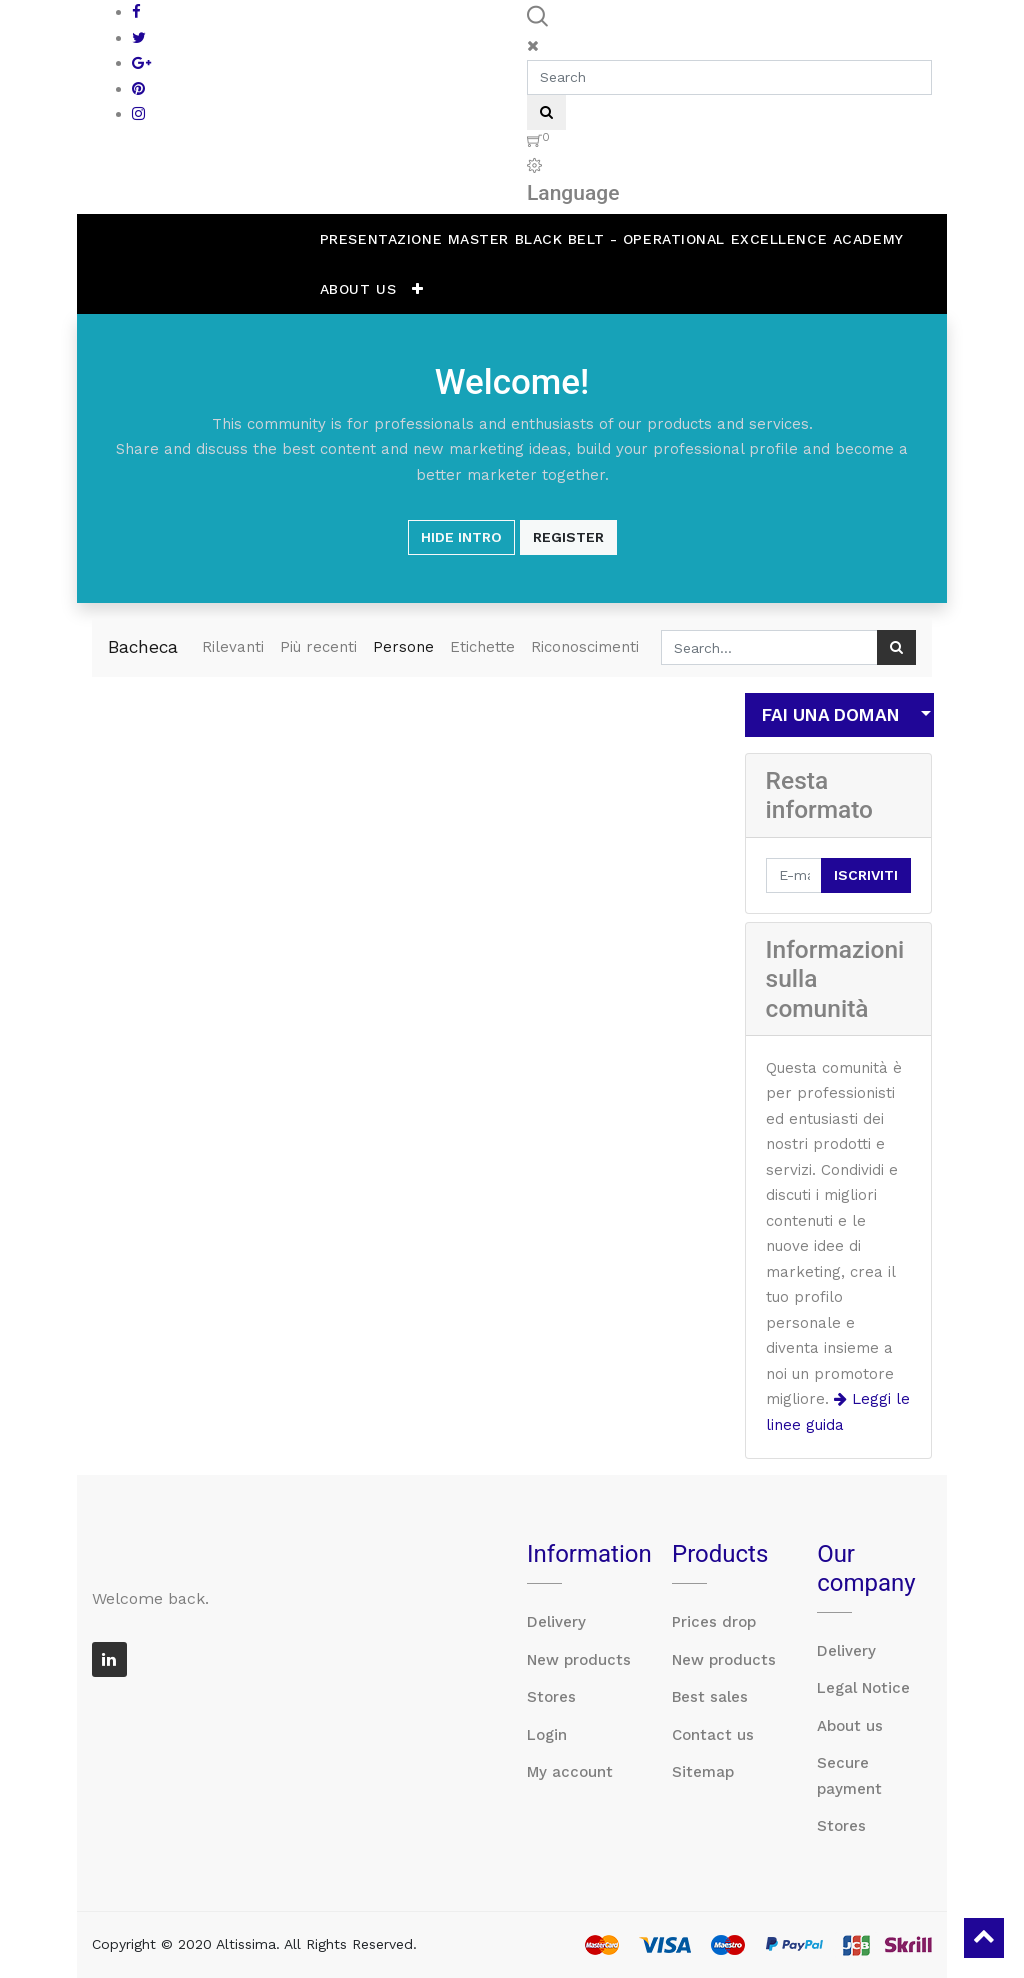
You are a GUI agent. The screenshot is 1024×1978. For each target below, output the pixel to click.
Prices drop (714, 1622)
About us (850, 1726)
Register (568, 537)
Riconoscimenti (585, 647)
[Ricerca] (896, 647)
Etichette (482, 647)
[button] (418, 289)
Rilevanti (233, 647)
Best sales (710, 1697)
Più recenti (318, 647)
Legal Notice (863, 1688)
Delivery (556, 1622)
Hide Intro (461, 537)
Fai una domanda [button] (831, 715)
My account (570, 1772)
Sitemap (703, 1772)
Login (547, 1735)
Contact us (713, 1735)
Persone (403, 647)
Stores (551, 1697)
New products (579, 1660)
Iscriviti (866, 875)
